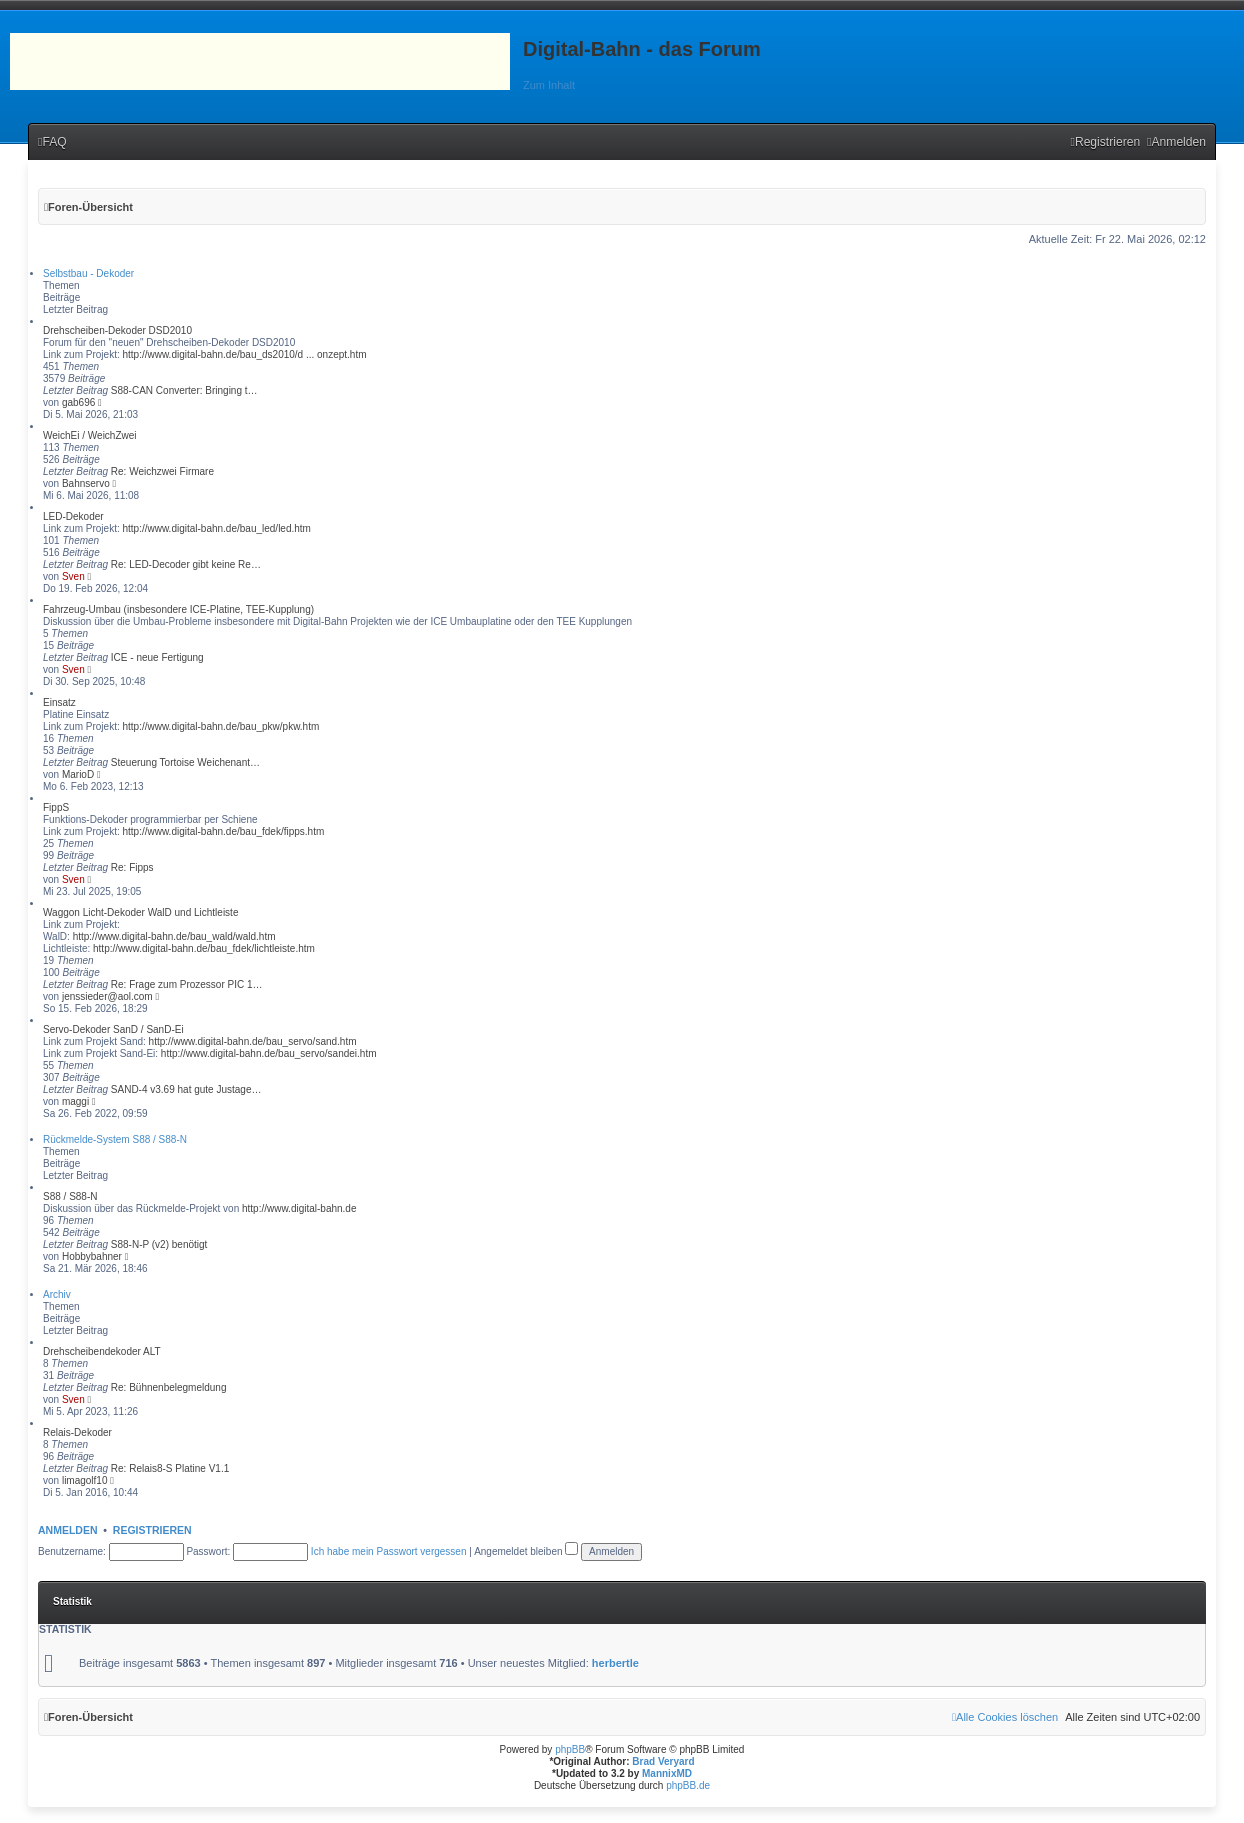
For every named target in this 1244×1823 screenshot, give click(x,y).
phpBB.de (688, 1785)
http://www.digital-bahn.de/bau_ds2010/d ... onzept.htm (244, 354)
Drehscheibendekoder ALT (102, 1351)
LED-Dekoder (73, 516)
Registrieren (152, 1530)
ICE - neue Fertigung (157, 657)
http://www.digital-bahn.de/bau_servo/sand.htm (253, 1041)
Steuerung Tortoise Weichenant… (185, 762)
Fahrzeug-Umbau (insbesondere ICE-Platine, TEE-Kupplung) (178, 609)
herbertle (615, 1663)
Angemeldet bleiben (526, 1551)
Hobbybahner (92, 1256)
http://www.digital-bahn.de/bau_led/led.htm (216, 528)
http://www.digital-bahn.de (299, 1208)
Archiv (57, 1294)
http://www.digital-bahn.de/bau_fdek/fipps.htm (223, 831)
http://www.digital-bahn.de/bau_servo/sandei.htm (269, 1053)
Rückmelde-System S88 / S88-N (115, 1139)
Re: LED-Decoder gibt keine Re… (186, 564)
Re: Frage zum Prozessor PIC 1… (187, 984)
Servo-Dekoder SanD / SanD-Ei (113, 1029)
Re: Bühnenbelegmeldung (169, 1387)
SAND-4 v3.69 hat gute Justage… (186, 1089)
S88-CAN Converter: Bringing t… (184, 390)
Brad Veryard (663, 1761)
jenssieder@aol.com (107, 996)
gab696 (78, 402)
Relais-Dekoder (77, 1432)
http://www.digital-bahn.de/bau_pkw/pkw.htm (220, 726)
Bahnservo (86, 483)
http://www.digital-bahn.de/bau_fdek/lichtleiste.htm (204, 948)
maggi (75, 1101)
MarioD (78, 774)
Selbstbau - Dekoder (88, 273)
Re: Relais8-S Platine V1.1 (170, 1468)
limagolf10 (85, 1480)
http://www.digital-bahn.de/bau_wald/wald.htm (174, 936)
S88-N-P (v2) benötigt (159, 1244)
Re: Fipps (132, 867)
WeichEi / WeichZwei (90, 435)
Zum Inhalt (549, 85)
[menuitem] (52, 142)
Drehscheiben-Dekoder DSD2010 (117, 330)
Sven (73, 576)
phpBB (570, 1749)
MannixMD (667, 1773)
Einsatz (59, 702)
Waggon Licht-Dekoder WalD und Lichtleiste (140, 912)
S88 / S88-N (70, 1196)
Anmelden (68, 1530)
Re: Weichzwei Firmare (162, 471)
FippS (56, 807)
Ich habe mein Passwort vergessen (389, 1551)
